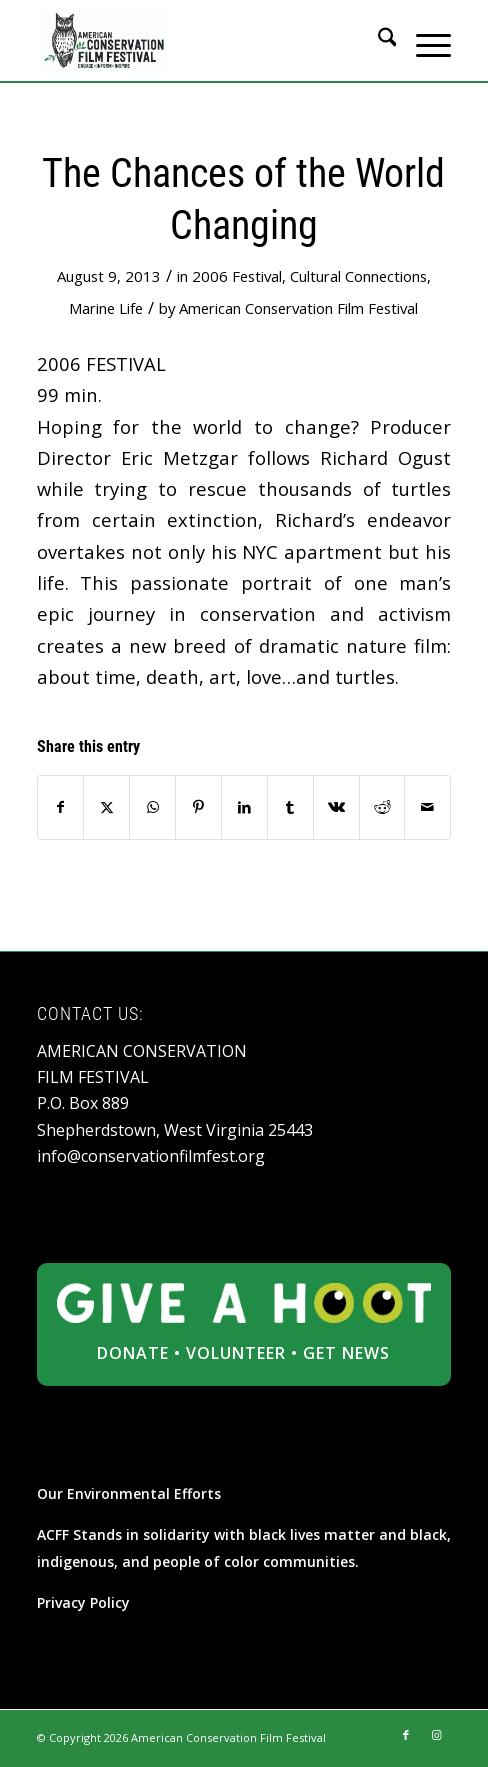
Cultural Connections (358, 276)
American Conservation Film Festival (298, 308)
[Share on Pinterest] (198, 807)
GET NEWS (346, 1353)
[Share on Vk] (336, 807)
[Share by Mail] (427, 807)
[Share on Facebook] (61, 807)
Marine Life (106, 308)
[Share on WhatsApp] (152, 807)
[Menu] (423, 41)
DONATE (133, 1353)
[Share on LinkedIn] (244, 807)
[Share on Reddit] (382, 807)
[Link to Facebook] (406, 1735)
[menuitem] (377, 41)
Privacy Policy (83, 1602)
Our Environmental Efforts (129, 1493)
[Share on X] (106, 807)
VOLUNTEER (236, 1353)
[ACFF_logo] (203, 41)
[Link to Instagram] (436, 1735)
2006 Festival (237, 276)
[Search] (377, 41)
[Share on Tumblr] (290, 807)
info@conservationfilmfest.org (151, 1156)
